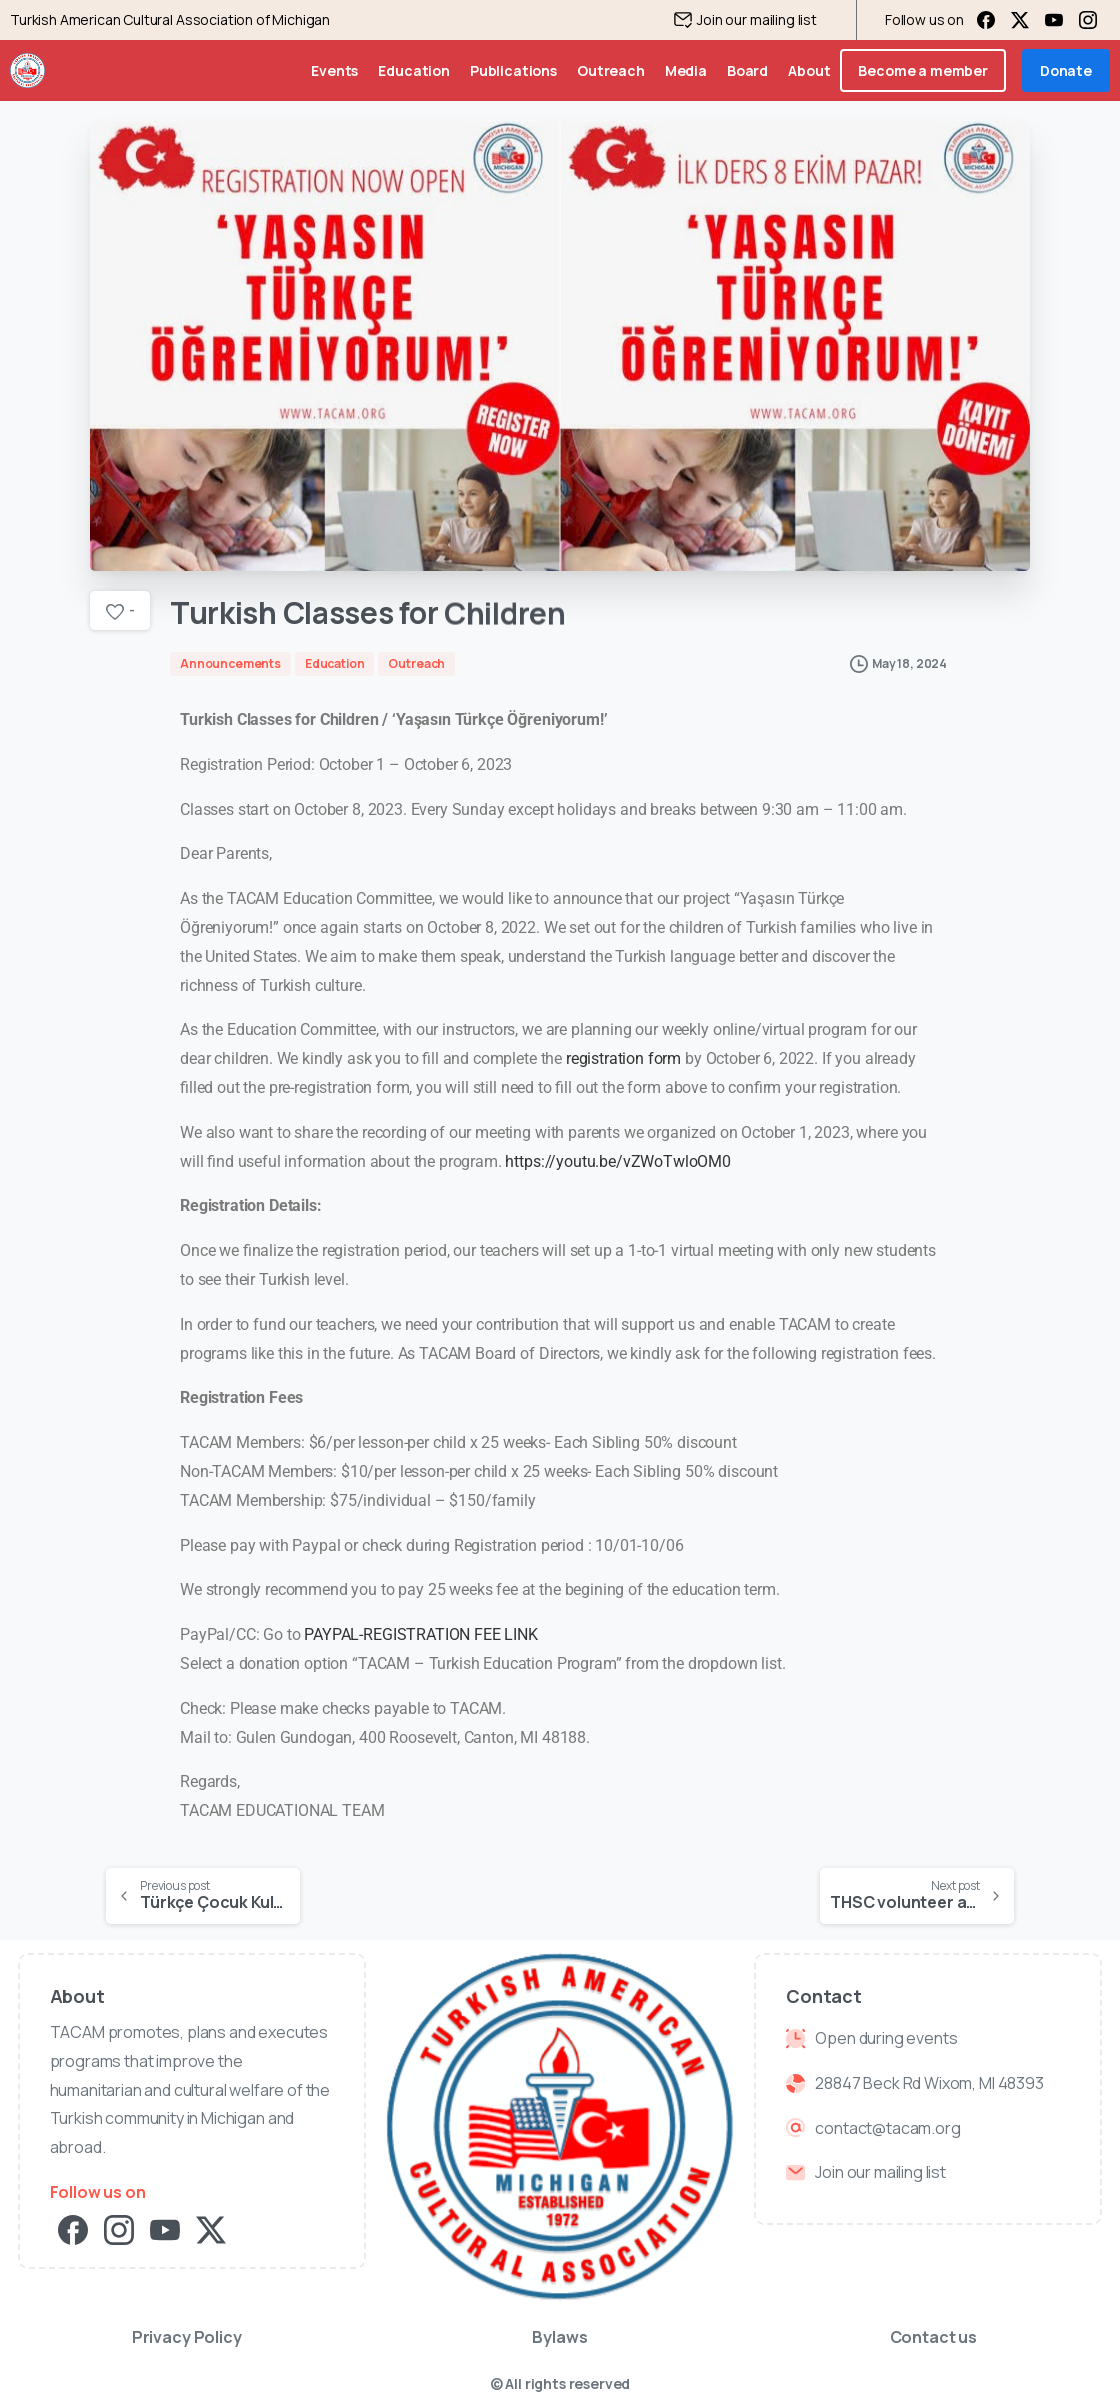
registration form (623, 1058)
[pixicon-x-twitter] (211, 2228)
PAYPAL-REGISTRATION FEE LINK (421, 1634)
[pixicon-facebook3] (73, 2228)
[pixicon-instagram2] (119, 2228)
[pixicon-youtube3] (165, 2228)
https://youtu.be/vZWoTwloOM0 (618, 1161)
